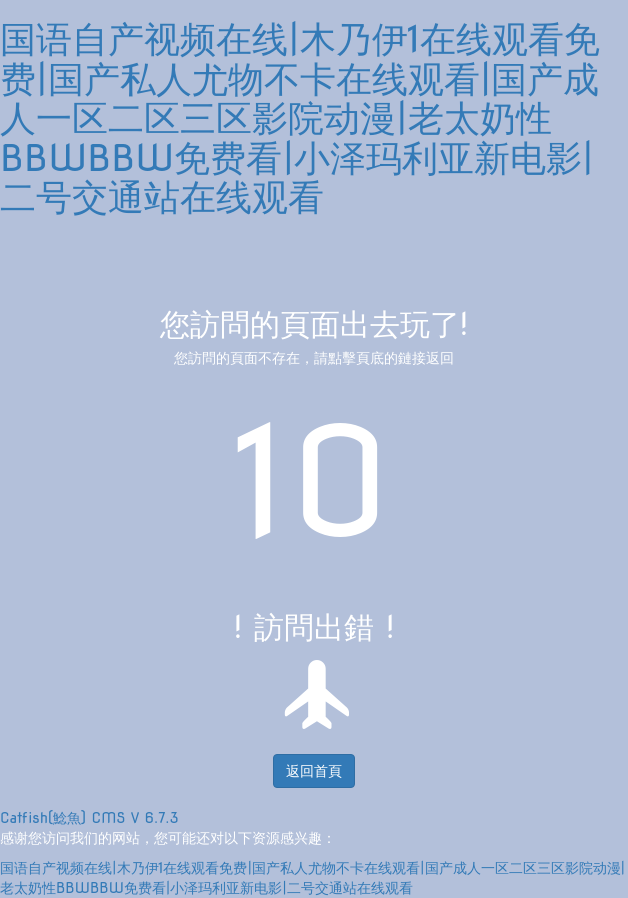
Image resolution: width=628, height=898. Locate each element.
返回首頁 (314, 771)
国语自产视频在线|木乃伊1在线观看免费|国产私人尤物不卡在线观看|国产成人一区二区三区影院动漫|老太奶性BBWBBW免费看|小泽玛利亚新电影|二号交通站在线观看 (300, 118)
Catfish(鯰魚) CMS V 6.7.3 (89, 818)
